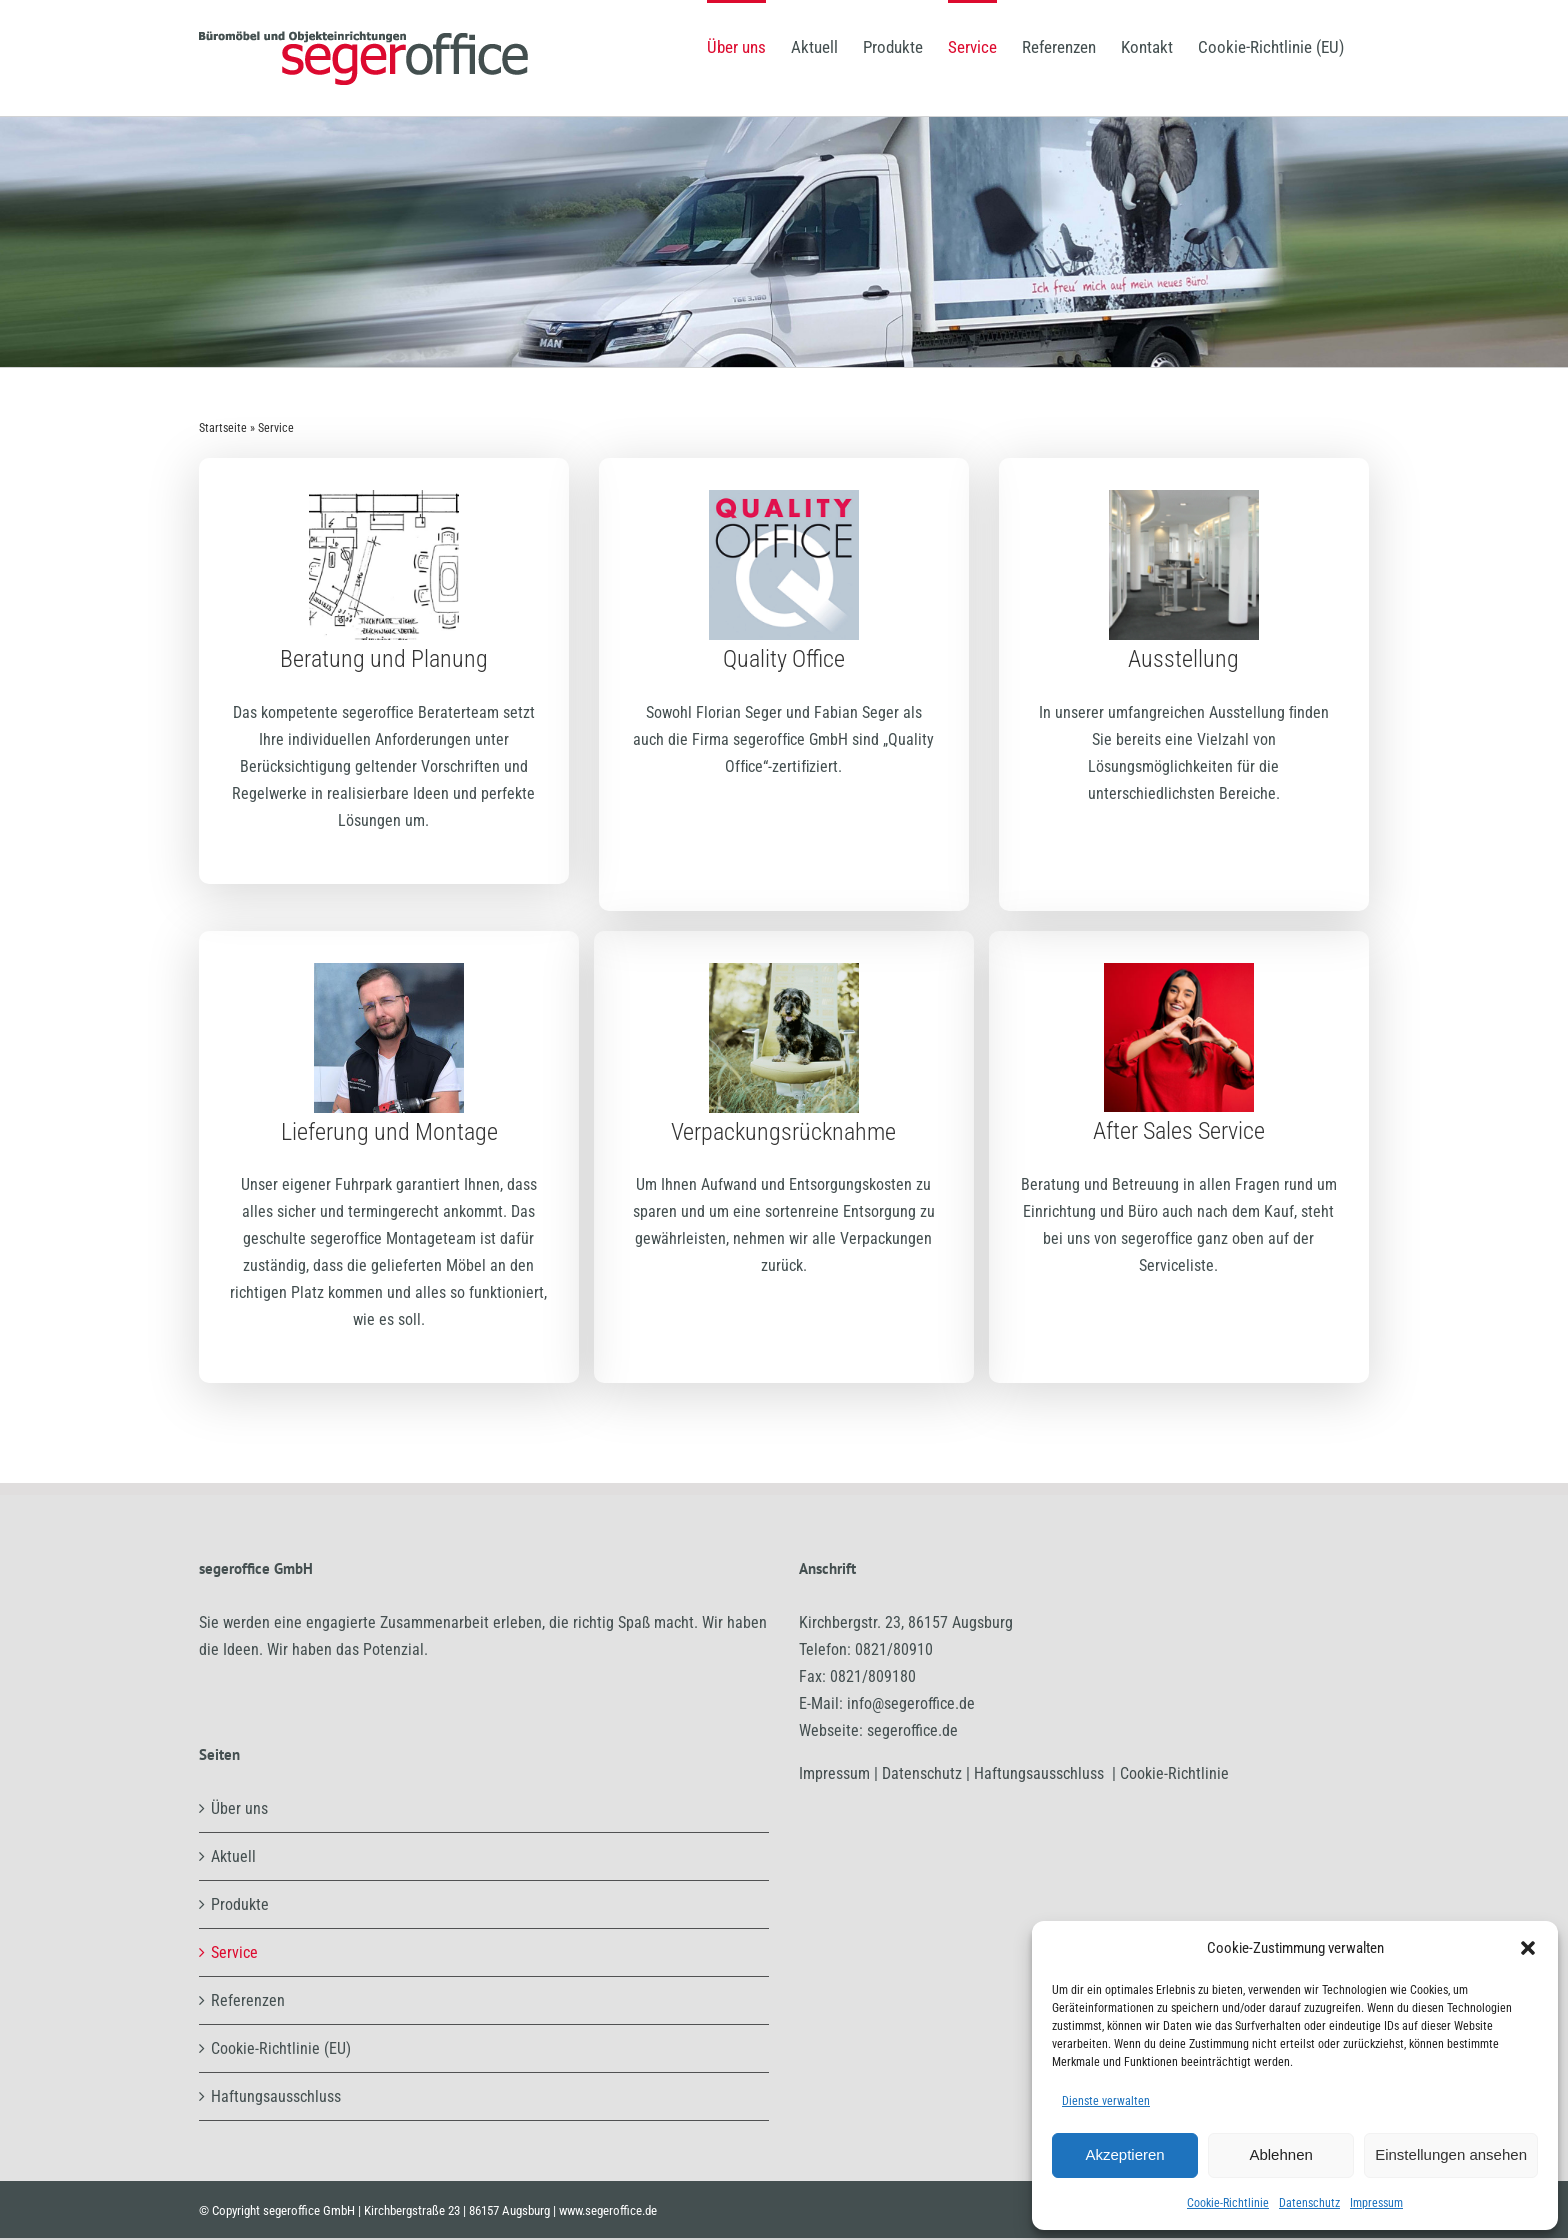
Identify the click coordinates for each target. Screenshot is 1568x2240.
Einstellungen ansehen (1451, 2154)
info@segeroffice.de (911, 1703)
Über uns (239, 1808)
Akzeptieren (1124, 2154)
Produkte (240, 1904)
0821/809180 (873, 1676)
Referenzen (248, 2000)
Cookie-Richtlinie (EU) (281, 2048)
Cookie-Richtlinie (1228, 2203)
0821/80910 (894, 1649)
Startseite (223, 428)
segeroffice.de (912, 1730)
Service (234, 1952)
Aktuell (233, 1856)
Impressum (1376, 2203)
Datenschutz (1309, 2203)
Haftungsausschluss (276, 2096)
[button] (1528, 1948)
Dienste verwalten (1106, 2101)
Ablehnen (1280, 2154)
